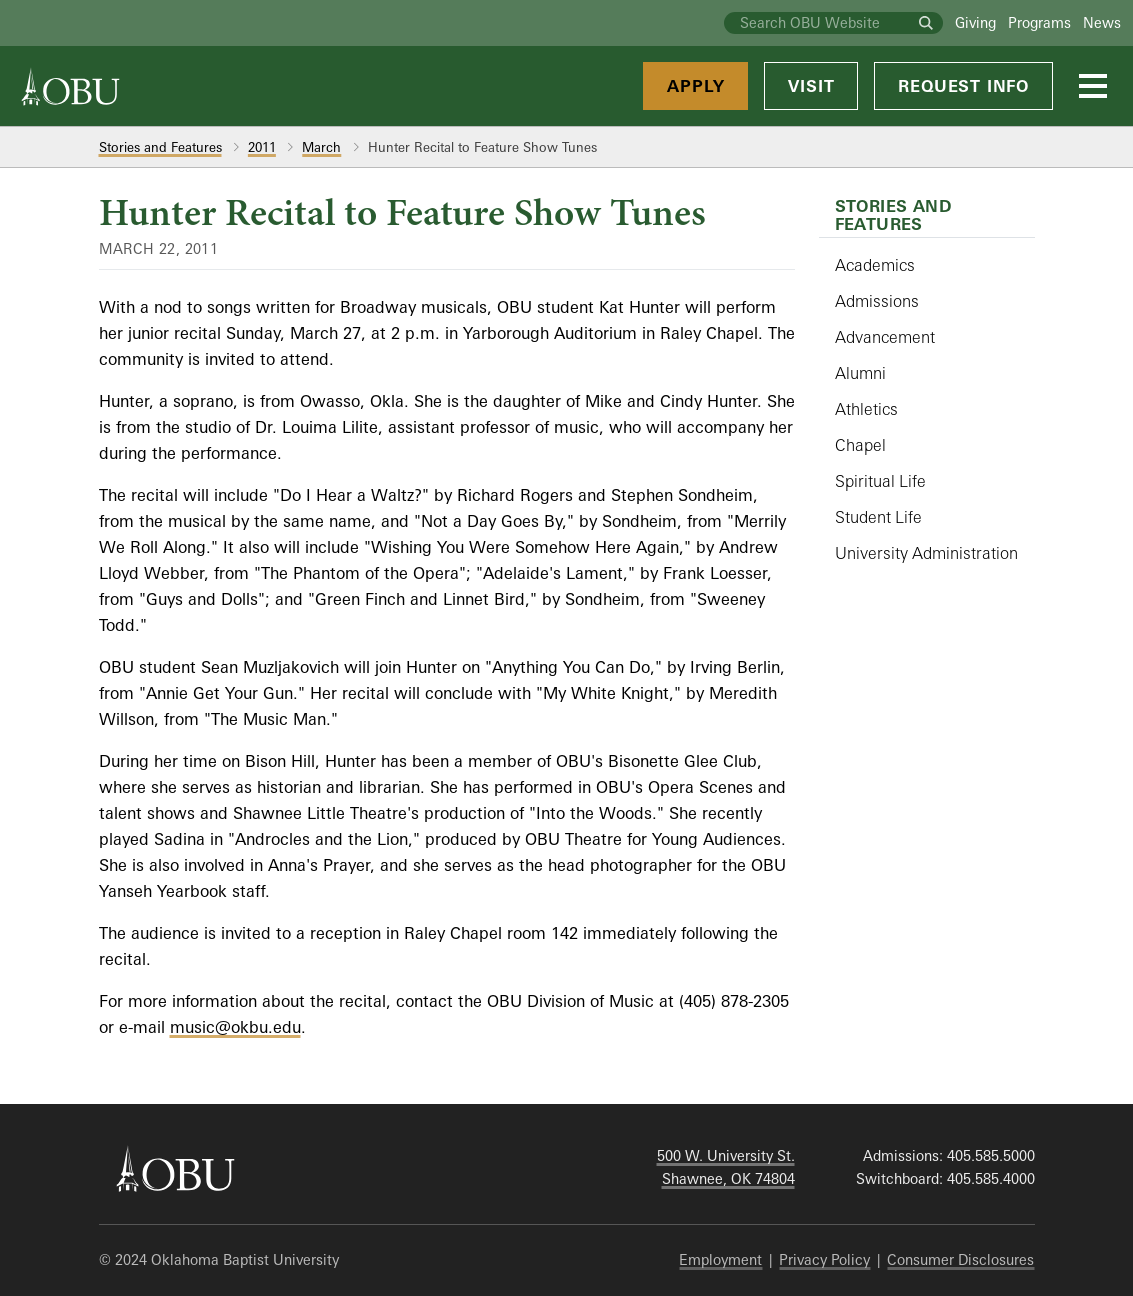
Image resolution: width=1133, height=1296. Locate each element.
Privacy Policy (824, 1259)
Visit (811, 86)
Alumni (860, 373)
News (1102, 22)
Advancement (885, 337)
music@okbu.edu (235, 1027)
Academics (875, 265)
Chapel (860, 445)
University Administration (926, 553)
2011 (262, 147)
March (321, 147)
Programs (1039, 22)
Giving (975, 22)
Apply (695, 86)
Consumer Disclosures (960, 1259)
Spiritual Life (880, 481)
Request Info (963, 86)
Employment (720, 1259)
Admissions (877, 301)
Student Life (878, 517)
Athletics (866, 409)
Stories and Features (160, 147)
